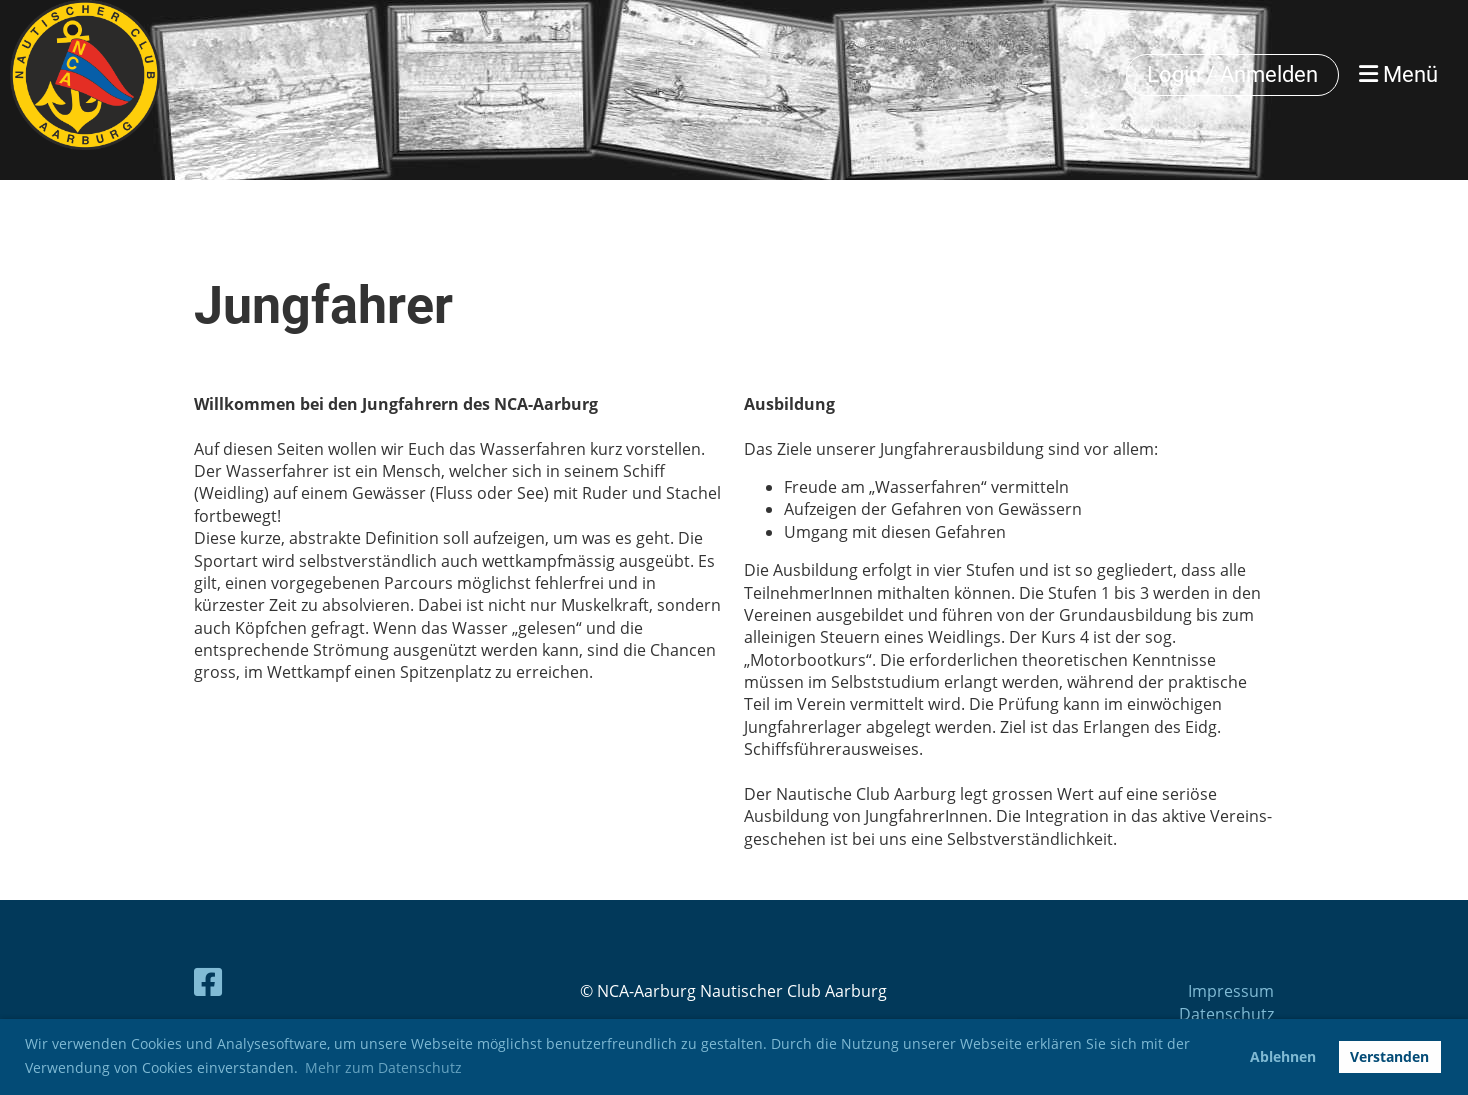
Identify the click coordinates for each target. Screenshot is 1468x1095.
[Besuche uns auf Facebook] (208, 981)
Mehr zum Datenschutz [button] (383, 1067)
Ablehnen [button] (1283, 1056)
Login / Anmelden (1232, 74)
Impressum (1231, 991)
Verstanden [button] (1389, 1056)
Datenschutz (1226, 1014)
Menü (1398, 74)
